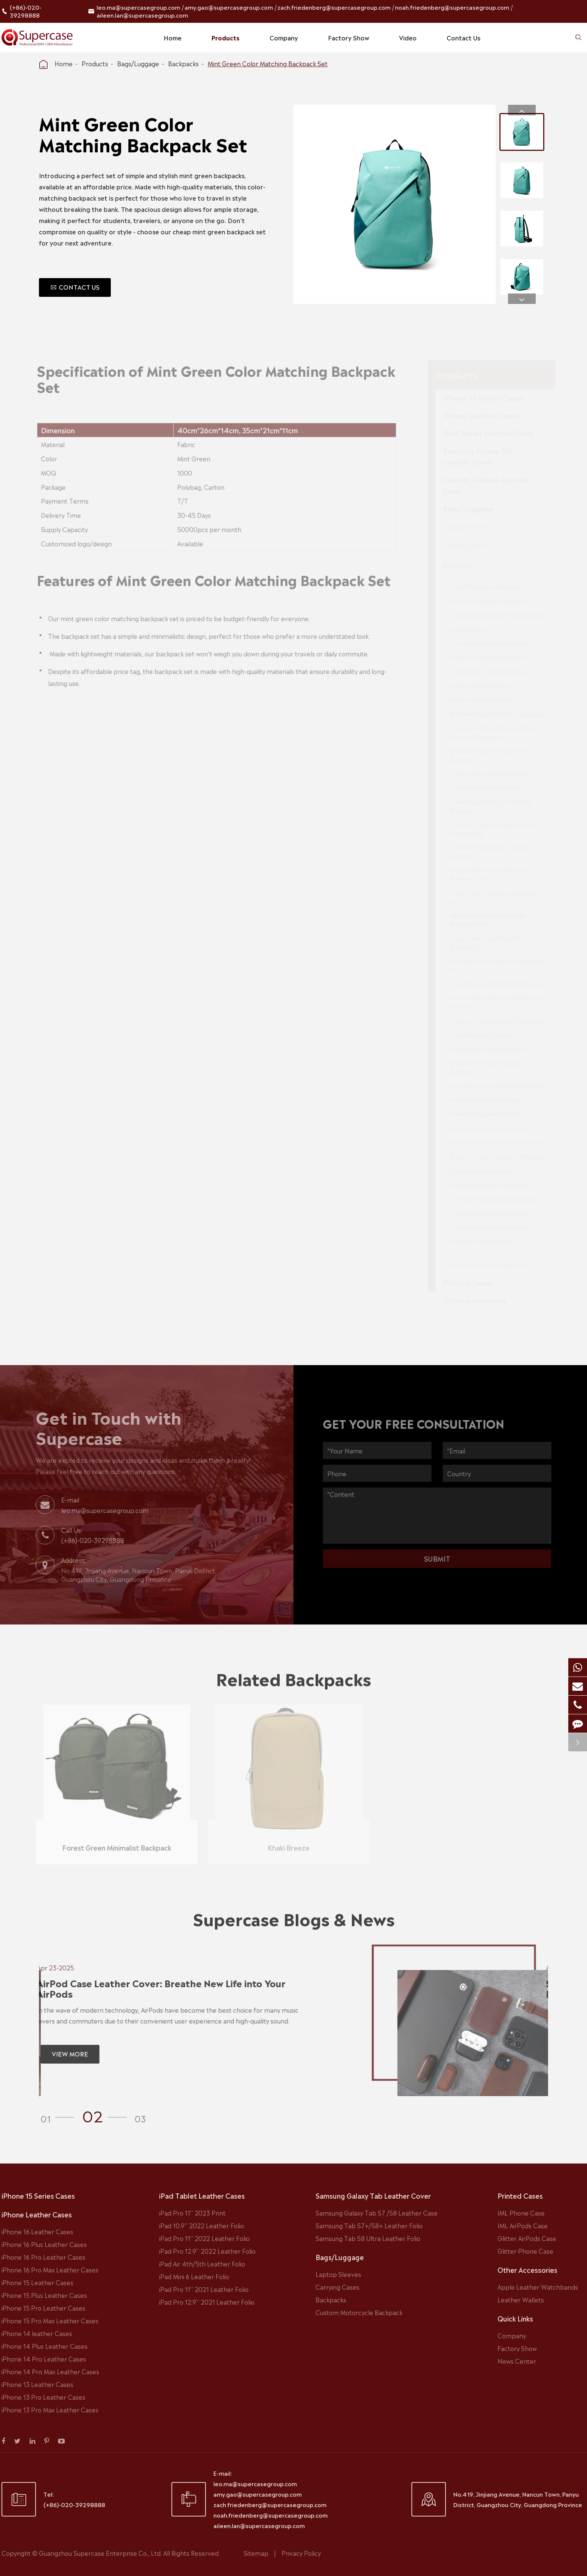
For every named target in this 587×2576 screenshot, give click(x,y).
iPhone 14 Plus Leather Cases (44, 2345)
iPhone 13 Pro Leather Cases (43, 2396)
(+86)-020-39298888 (26, 11)
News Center (517, 2360)
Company (284, 37)
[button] (522, 110)
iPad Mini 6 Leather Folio (194, 2276)
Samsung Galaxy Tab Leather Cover (373, 2195)
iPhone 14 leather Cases (36, 2333)
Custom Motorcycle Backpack (359, 2312)
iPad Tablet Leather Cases (202, 2195)
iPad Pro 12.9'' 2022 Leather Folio (207, 2250)
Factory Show (348, 37)
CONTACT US (75, 286)
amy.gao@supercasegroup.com (229, 7)
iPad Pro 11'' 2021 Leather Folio (204, 2288)
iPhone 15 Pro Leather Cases (43, 2307)
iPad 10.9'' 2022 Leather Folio (201, 2225)
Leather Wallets (521, 2299)
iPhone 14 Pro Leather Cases (43, 2358)
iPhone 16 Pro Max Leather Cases (49, 2269)
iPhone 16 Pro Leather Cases (43, 2256)
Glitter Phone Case (525, 2250)
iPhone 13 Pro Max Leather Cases (49, 2409)
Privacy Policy (301, 2552)
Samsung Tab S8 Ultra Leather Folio (368, 2238)
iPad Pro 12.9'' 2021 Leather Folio (207, 2301)
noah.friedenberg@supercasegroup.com (452, 7)
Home (173, 37)
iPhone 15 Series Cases (38, 2195)
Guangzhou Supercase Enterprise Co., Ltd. (101, 2552)
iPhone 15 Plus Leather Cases (44, 2294)
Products (226, 37)
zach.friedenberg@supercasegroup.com (333, 7)
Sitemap (256, 2552)
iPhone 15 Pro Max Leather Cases (49, 2320)
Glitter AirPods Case (527, 2238)
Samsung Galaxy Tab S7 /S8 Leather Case (377, 2212)
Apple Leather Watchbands (538, 2286)
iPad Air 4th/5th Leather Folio (202, 2263)
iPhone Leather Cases (36, 2214)
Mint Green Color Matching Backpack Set (268, 63)
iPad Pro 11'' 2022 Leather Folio (204, 2238)
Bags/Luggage (138, 63)
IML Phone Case (521, 2212)
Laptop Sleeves (338, 2273)
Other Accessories (527, 2269)
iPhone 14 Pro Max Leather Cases (50, 2371)
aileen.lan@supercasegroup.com (142, 15)
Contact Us (463, 37)
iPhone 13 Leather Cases (37, 2383)
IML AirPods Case (523, 2225)
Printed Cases (520, 2195)
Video (408, 37)
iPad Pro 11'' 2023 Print (192, 2212)
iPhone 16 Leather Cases (37, 2231)
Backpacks (183, 63)
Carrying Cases (337, 2286)
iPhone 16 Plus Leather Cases (44, 2243)
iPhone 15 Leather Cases (37, 2282)
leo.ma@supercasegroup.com (138, 7)
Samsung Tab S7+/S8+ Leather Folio (369, 2225)
